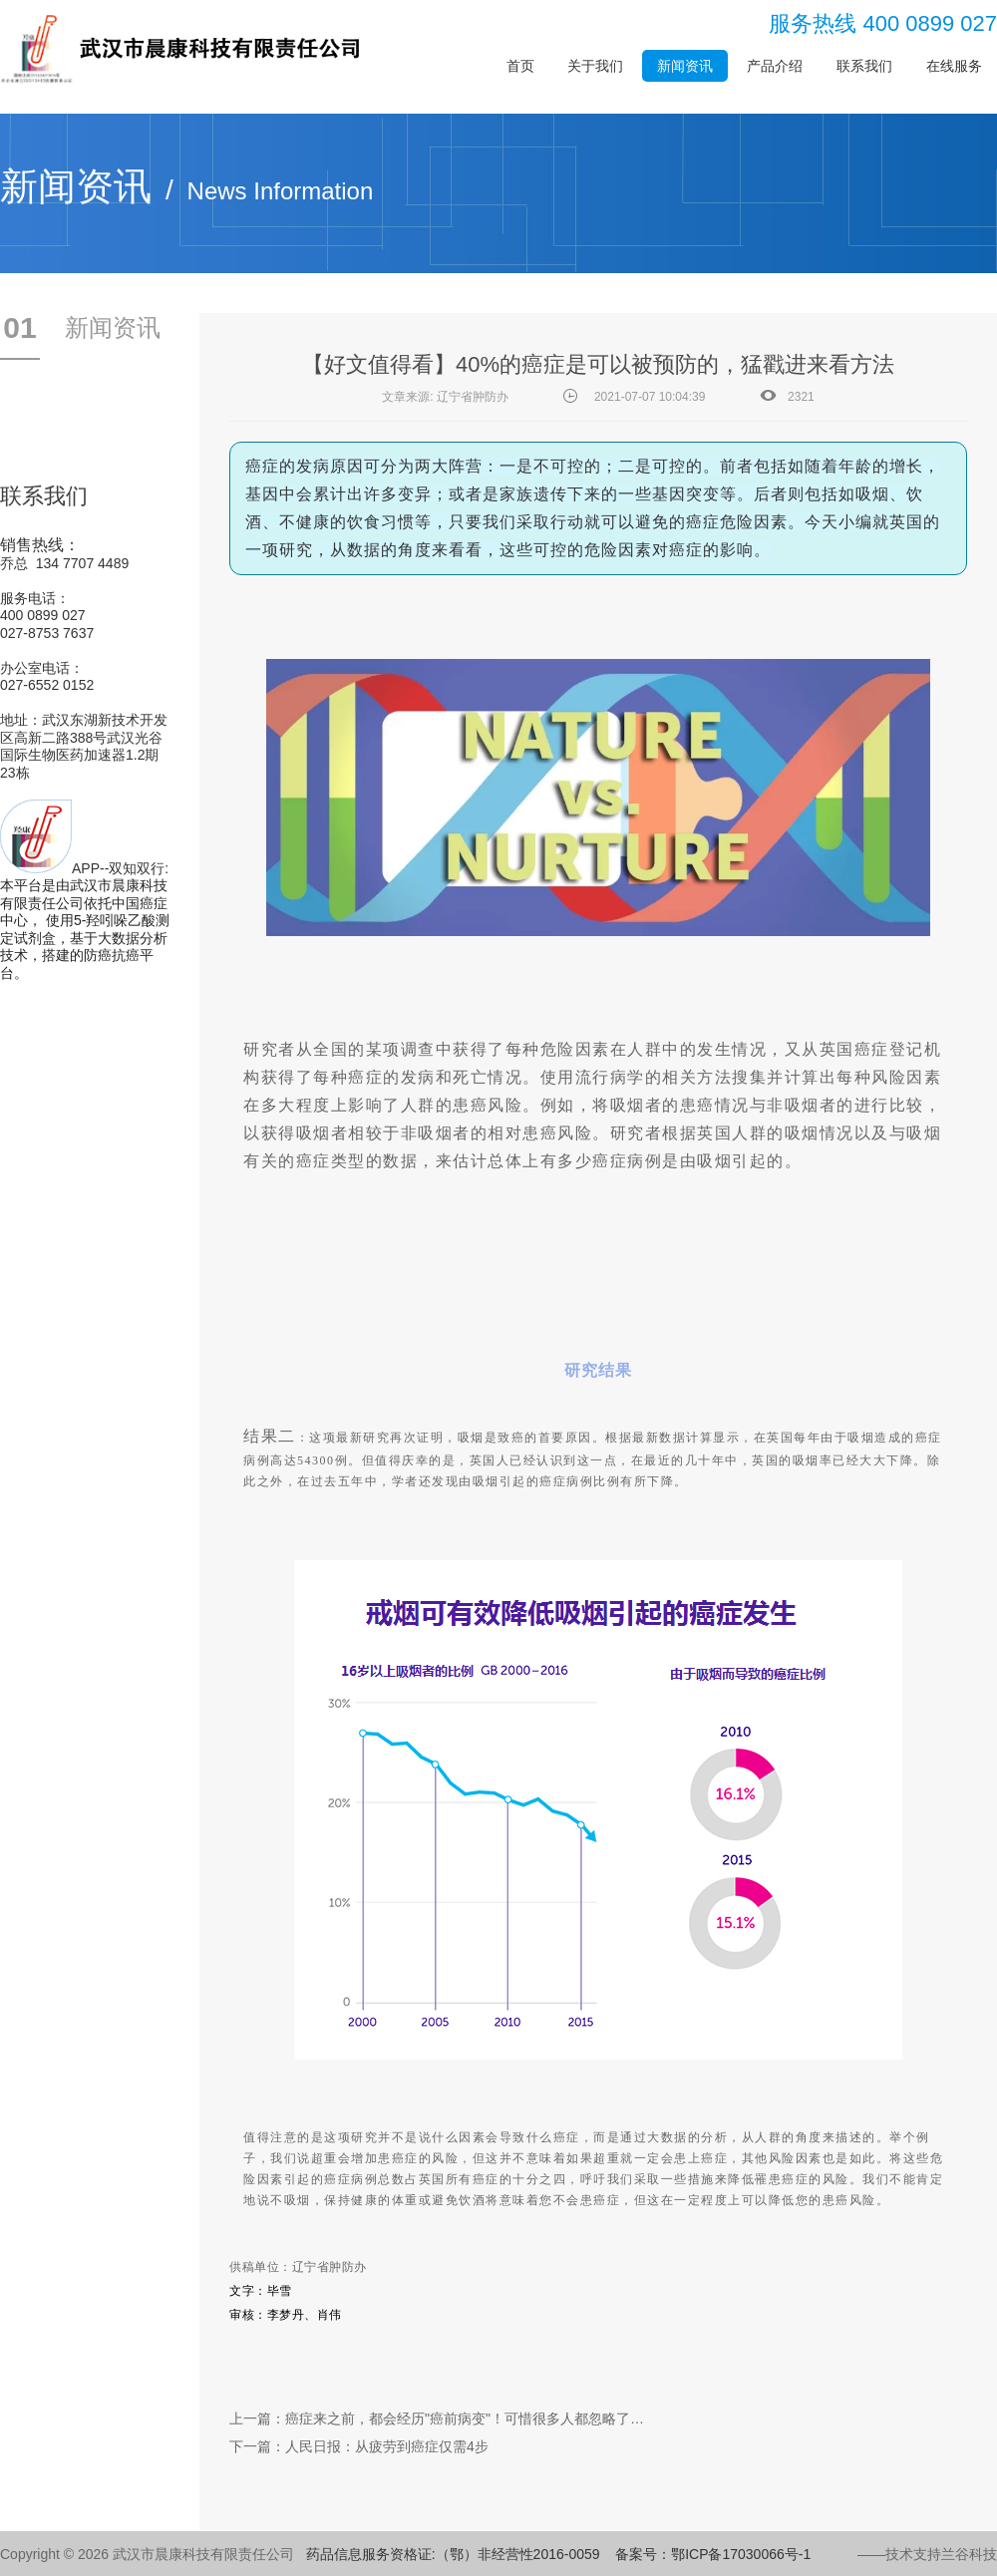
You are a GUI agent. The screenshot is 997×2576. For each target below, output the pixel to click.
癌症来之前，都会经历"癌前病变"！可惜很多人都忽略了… (464, 2418)
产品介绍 (775, 66)
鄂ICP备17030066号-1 (741, 2554)
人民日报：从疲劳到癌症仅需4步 (387, 2446)
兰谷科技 (969, 2554)
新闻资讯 (685, 66)
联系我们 (864, 66)
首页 (520, 66)
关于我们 (595, 66)
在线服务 (954, 66)
